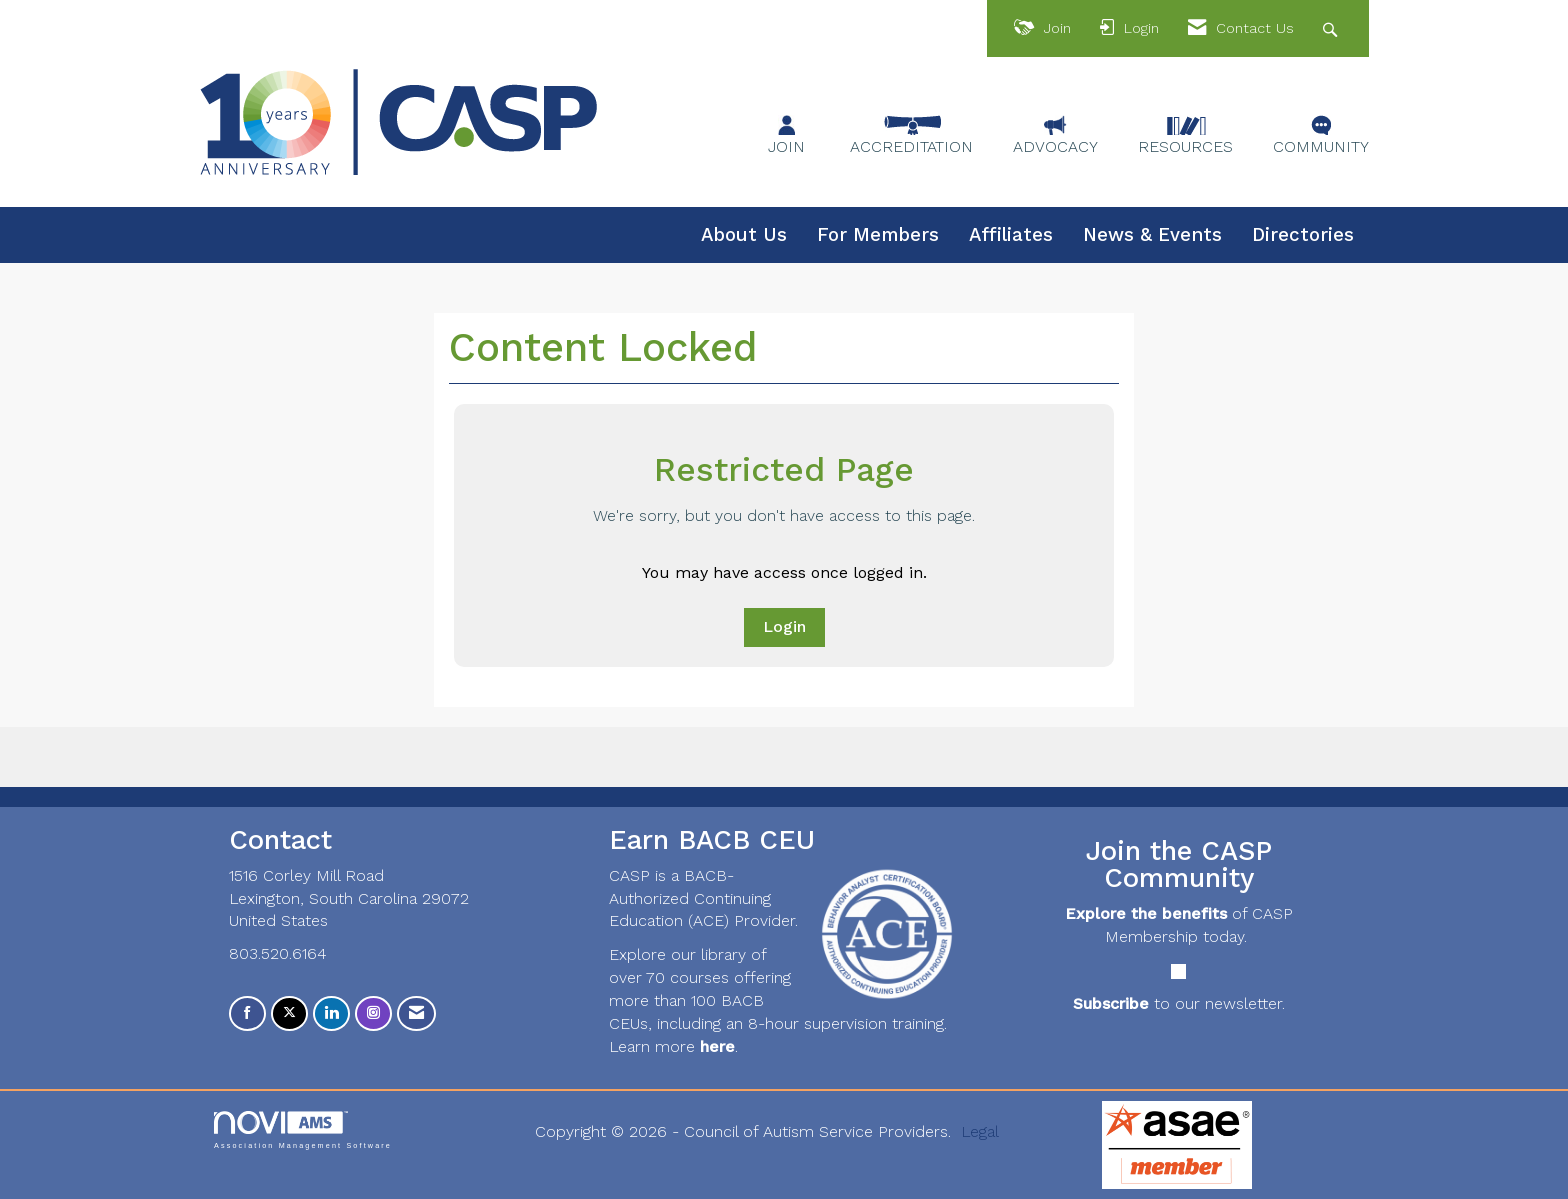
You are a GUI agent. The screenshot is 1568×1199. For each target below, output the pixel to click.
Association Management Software (303, 1129)
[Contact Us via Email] (416, 1013)
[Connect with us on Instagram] (373, 1013)
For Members (878, 235)
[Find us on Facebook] (247, 1013)
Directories (1303, 235)
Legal (980, 1131)
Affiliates (1011, 235)
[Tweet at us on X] (289, 1013)
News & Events (1152, 235)
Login (784, 626)
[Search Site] (1332, 28)
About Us (744, 235)
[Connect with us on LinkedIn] (331, 1013)
